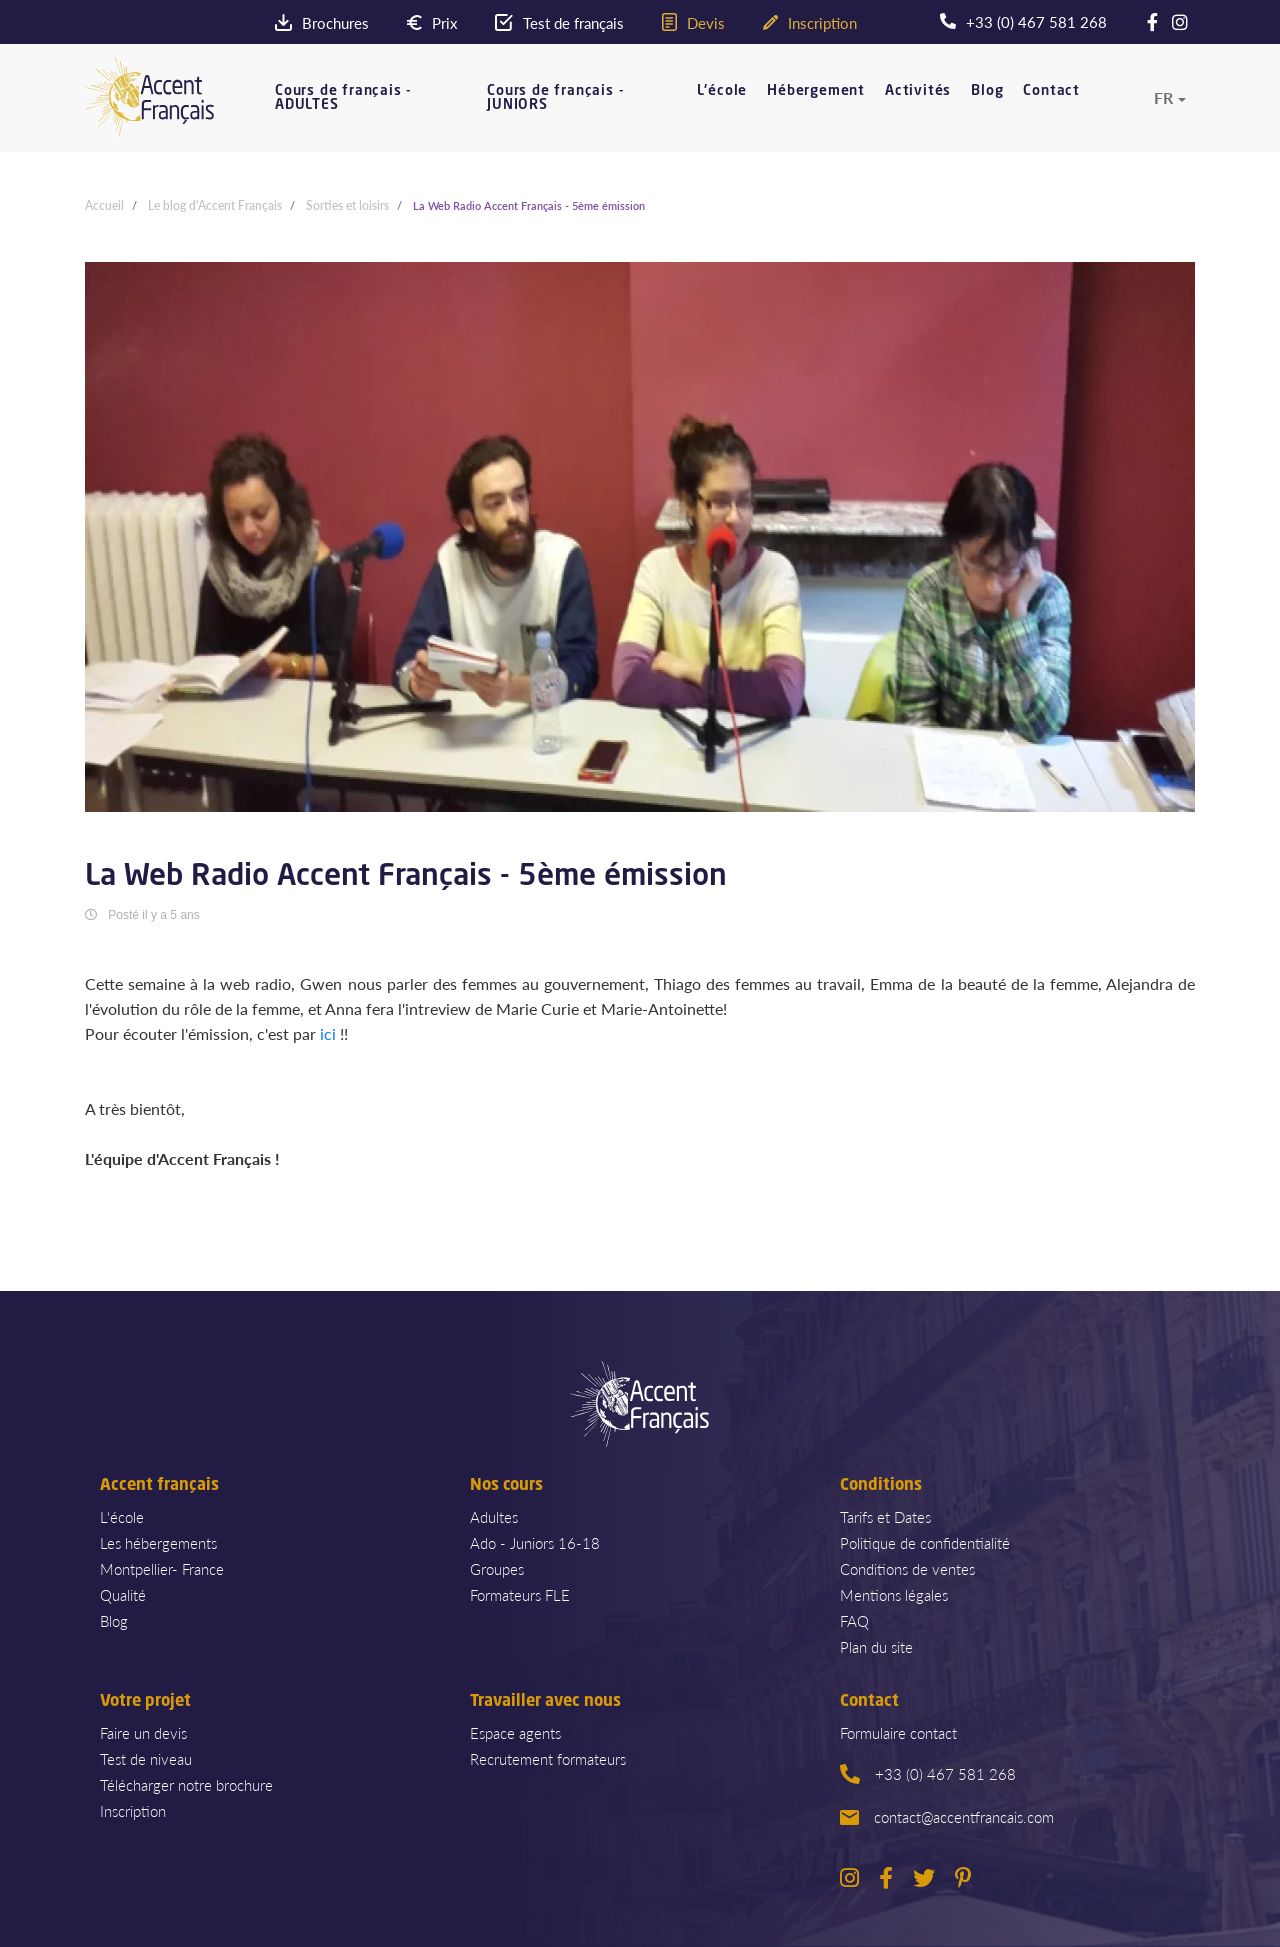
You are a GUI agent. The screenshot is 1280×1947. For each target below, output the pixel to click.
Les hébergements (158, 1542)
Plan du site (876, 1646)
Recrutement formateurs (548, 1758)
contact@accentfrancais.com (947, 1816)
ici (328, 1033)
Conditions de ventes (907, 1568)
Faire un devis (143, 1732)
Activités (918, 91)
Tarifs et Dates (885, 1516)
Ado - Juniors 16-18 (535, 1542)
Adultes (494, 1516)
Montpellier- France (162, 1568)
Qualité (123, 1594)
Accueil (104, 205)
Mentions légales (894, 1594)
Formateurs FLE (520, 1594)
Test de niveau (146, 1758)
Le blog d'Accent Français (215, 205)
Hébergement (816, 91)
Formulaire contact (898, 1732)
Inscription (133, 1810)
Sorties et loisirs (347, 205)
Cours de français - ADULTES (343, 98)
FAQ (854, 1620)
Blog (987, 91)
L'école (722, 91)
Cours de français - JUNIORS (555, 98)
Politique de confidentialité (925, 1542)
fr (1163, 98)
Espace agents (515, 1732)
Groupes (497, 1568)
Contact (1051, 91)
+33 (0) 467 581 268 (928, 1773)
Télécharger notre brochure (186, 1784)
